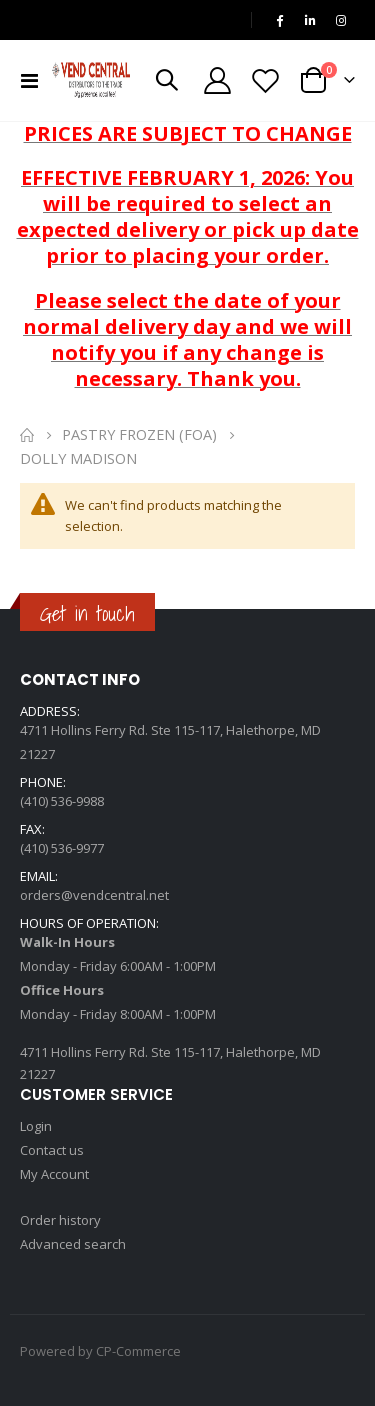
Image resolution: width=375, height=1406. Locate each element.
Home (27, 435)
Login (36, 1126)
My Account (54, 1174)
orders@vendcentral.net (94, 895)
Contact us (52, 1150)
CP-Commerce (138, 1351)
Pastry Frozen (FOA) (139, 435)
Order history (60, 1220)
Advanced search (73, 1244)
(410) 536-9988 (62, 801)
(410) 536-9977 (62, 848)
